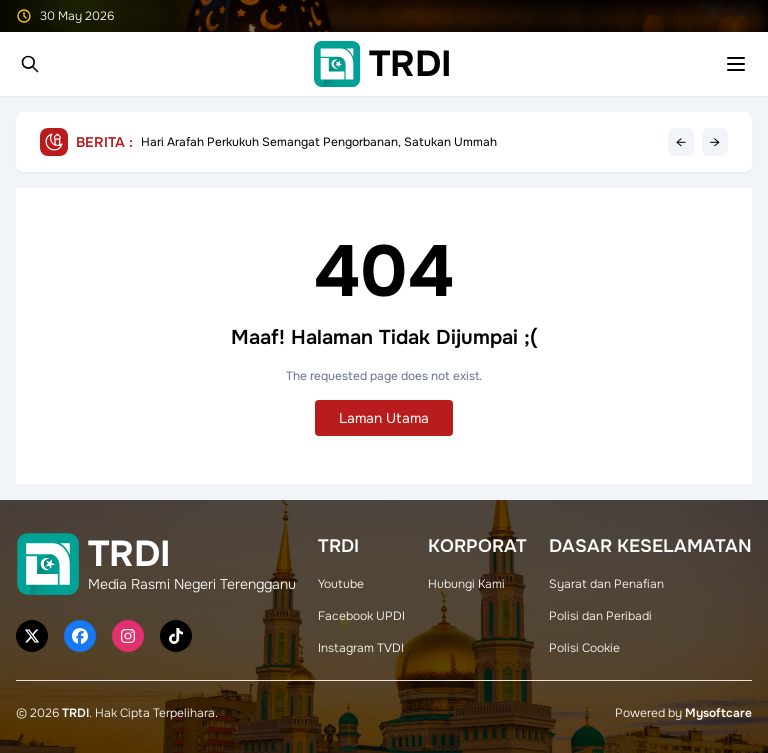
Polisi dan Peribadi (600, 616)
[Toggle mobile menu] (736, 64)
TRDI (75, 713)
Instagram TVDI (361, 648)
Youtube (341, 584)
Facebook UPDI (361, 616)
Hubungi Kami (466, 584)
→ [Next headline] (715, 142)
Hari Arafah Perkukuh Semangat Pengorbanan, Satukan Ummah (319, 142)
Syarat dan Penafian (606, 584)
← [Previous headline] (681, 142)
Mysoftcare (718, 713)
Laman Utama (384, 418)
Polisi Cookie (584, 648)
